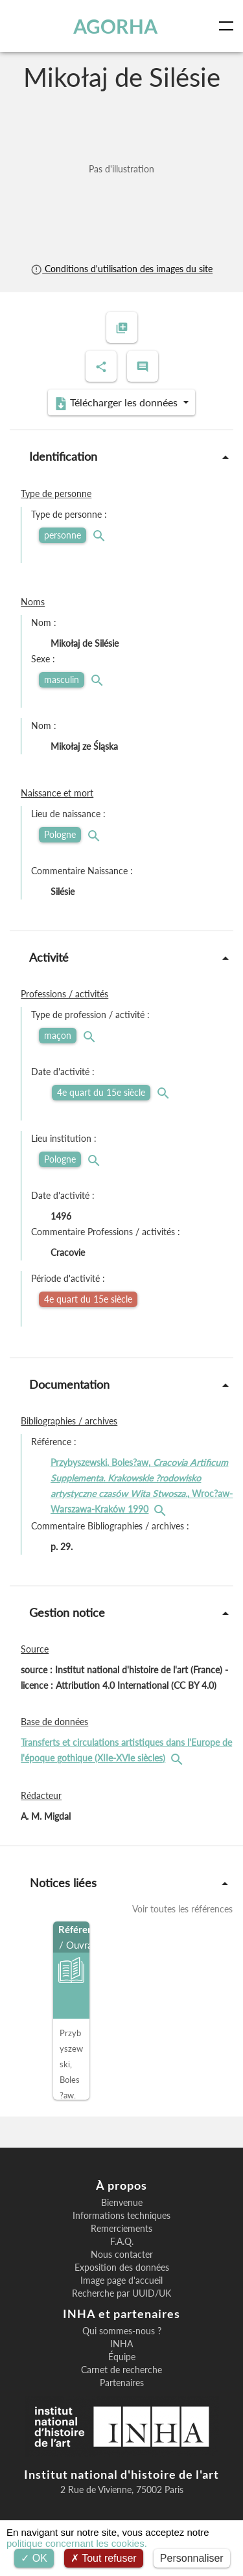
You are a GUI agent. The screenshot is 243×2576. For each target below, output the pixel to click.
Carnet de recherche (121, 2370)
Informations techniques (121, 2215)
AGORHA (115, 26)
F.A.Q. (121, 2241)
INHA (121, 2344)
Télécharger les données (117, 403)
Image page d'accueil (121, 2280)
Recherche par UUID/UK (121, 2293)
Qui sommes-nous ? (121, 2331)
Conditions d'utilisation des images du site (121, 268)
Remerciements (121, 2228)
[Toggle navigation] (229, 26)
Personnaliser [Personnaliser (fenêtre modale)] (192, 2558)
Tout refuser (104, 2558)
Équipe (121, 2357)
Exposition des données (122, 2267)
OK (34, 2558)
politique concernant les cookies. (76, 2543)
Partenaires (122, 2383)
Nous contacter (122, 2254)
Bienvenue (122, 2202)
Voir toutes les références (182, 1908)
